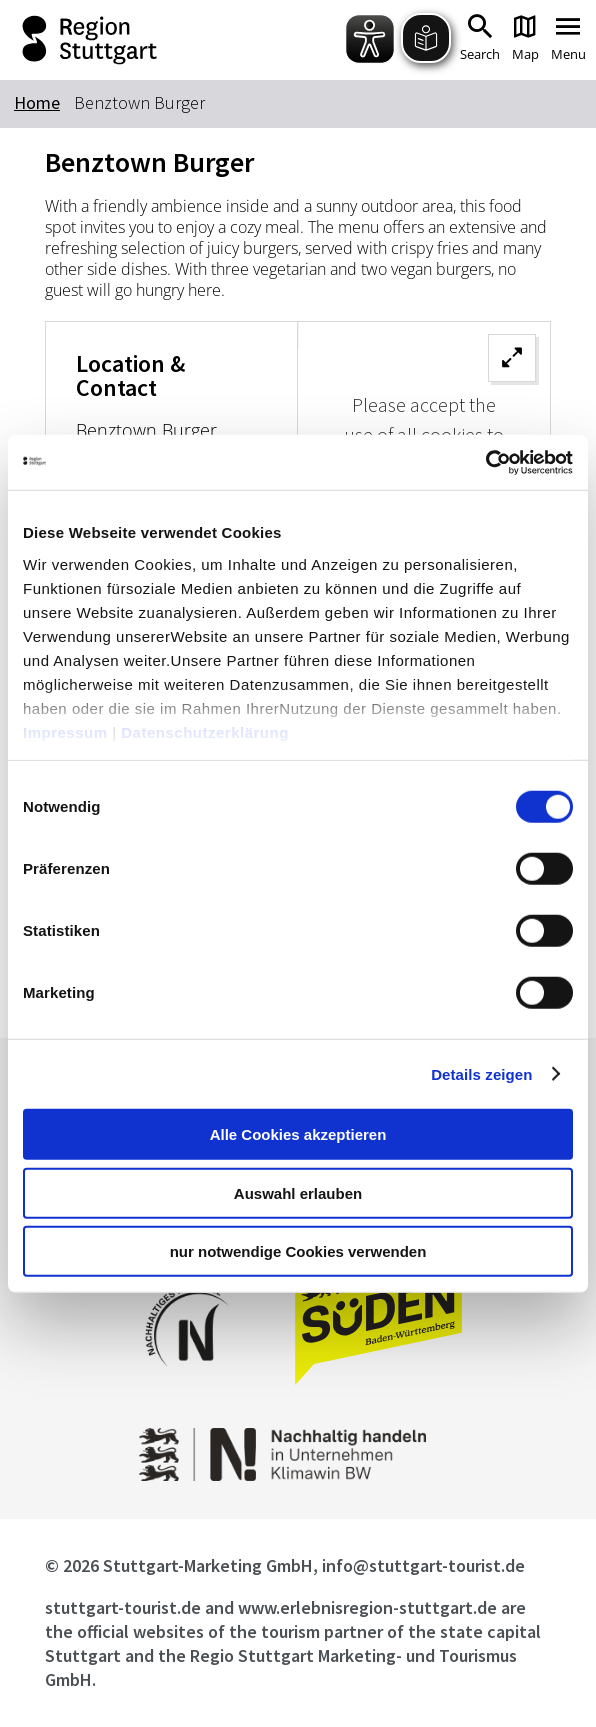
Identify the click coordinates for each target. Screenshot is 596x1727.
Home (37, 102)
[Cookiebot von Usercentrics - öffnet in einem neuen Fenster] (485, 462)
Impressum (65, 731)
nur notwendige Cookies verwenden (298, 1251)
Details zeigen (481, 1073)
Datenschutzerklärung (205, 731)
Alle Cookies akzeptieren (298, 1134)
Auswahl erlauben (298, 1192)
